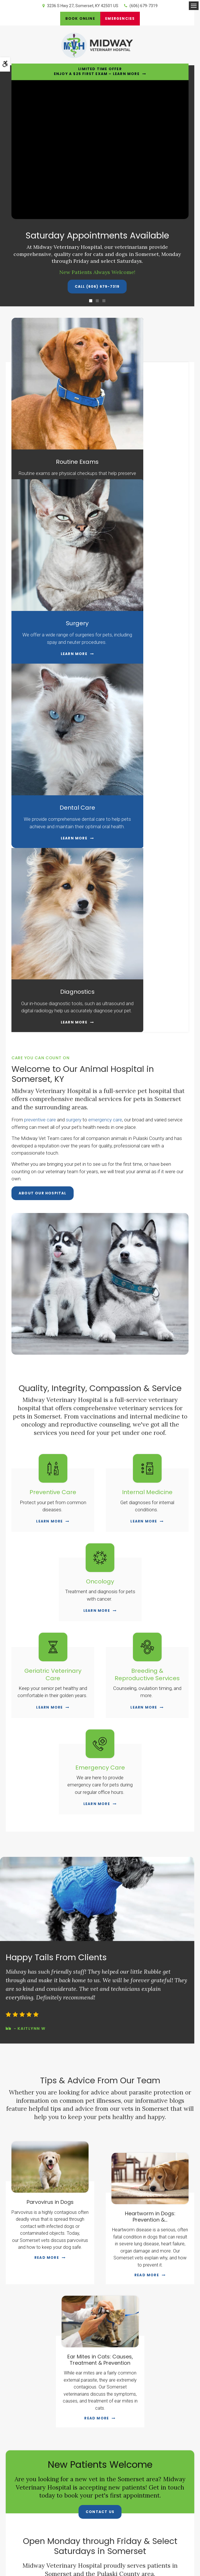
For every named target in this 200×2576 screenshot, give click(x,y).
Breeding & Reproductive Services (147, 1271)
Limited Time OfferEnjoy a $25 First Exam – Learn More (97, 71)
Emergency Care (100, 1364)
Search (146, 2538)
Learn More (52, 463)
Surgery (144, 418)
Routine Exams (56, 418)
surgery (73, 717)
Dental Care (55, 574)
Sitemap (131, 2538)
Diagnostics (144, 574)
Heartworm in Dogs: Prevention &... (150, 1813)
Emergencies (122, 18)
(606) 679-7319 (144, 5)
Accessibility (111, 2538)
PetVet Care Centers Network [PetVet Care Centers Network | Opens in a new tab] (105, 2555)
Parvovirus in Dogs (50, 1799)
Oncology (100, 1178)
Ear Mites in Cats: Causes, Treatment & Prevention (100, 1956)
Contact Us (100, 2108)
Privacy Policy (53, 2538)
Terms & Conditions (82, 2538)
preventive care (40, 717)
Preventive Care (53, 1089)
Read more (46, 1854)
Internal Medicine (147, 1089)
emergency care (105, 717)
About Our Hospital (42, 790)
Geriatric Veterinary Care (53, 1271)
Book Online (78, 18)
